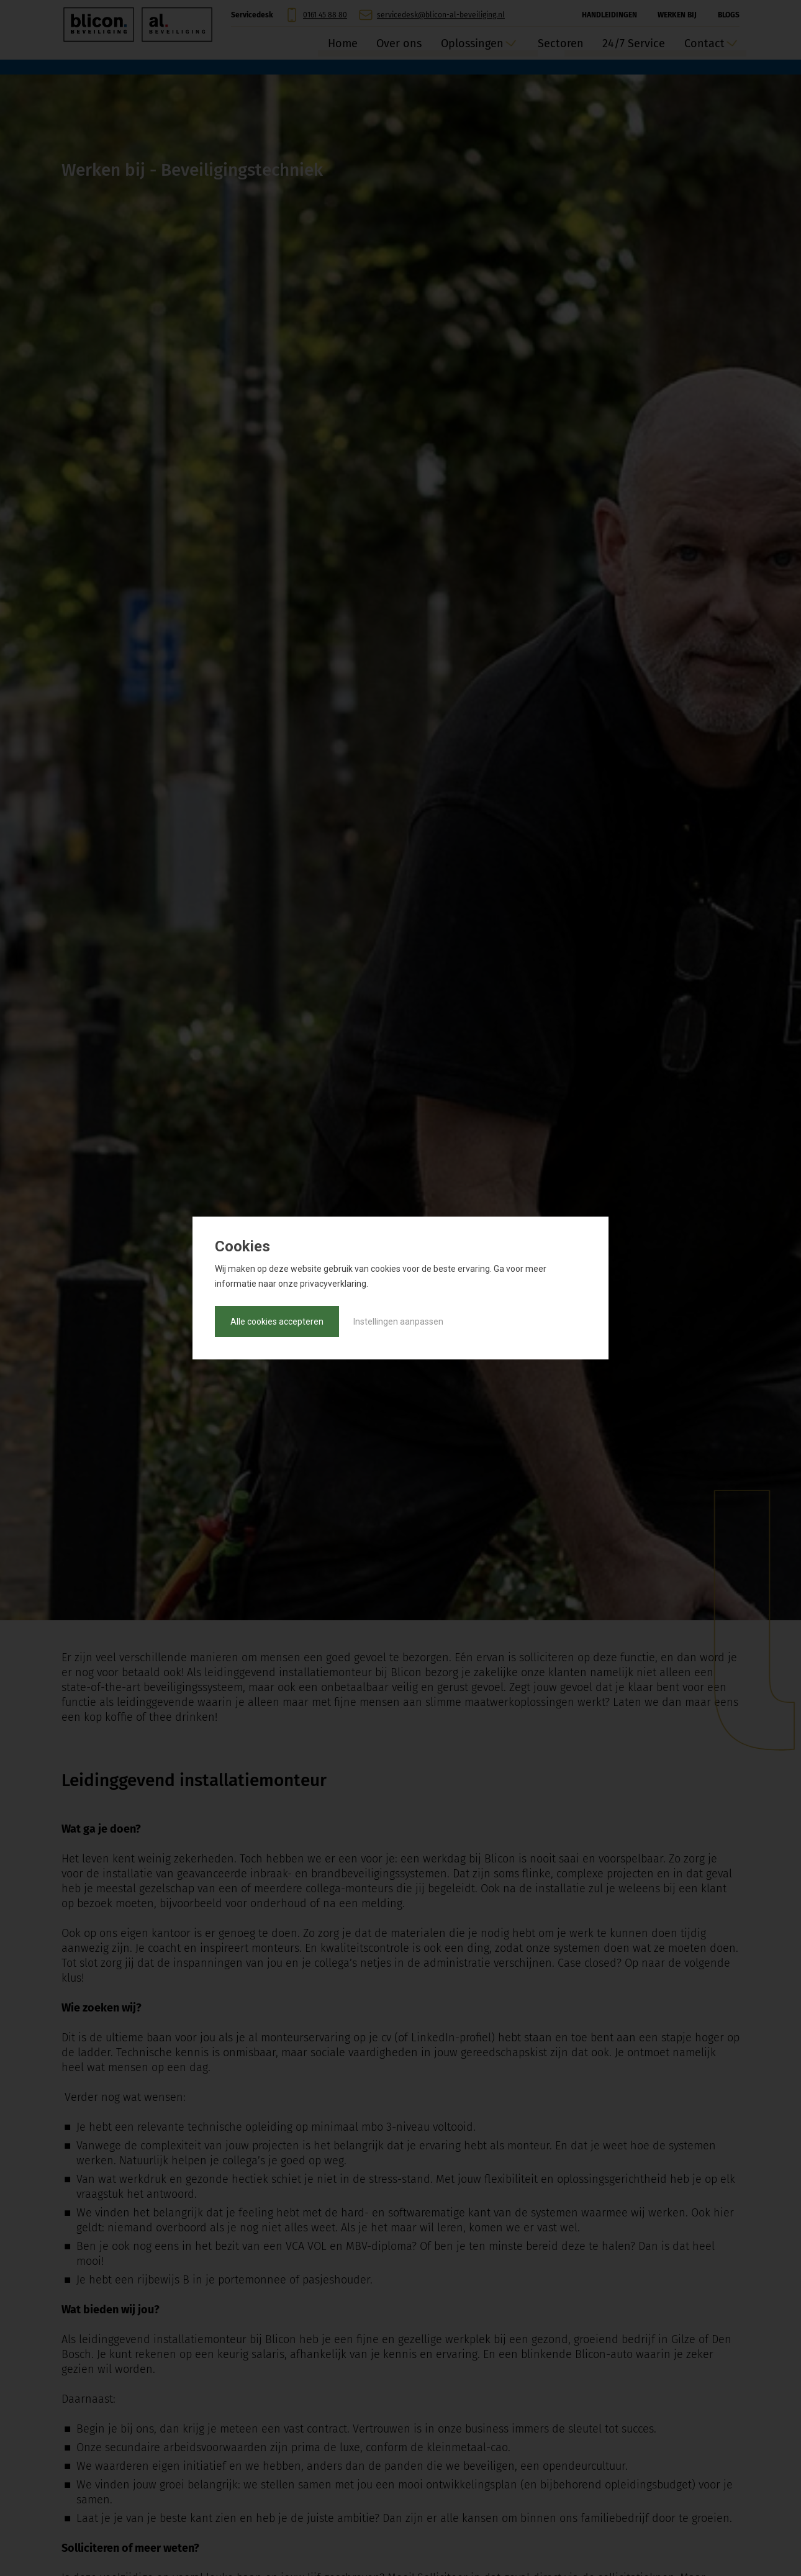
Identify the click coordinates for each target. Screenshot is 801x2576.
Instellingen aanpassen (398, 1322)
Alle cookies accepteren (277, 1322)
